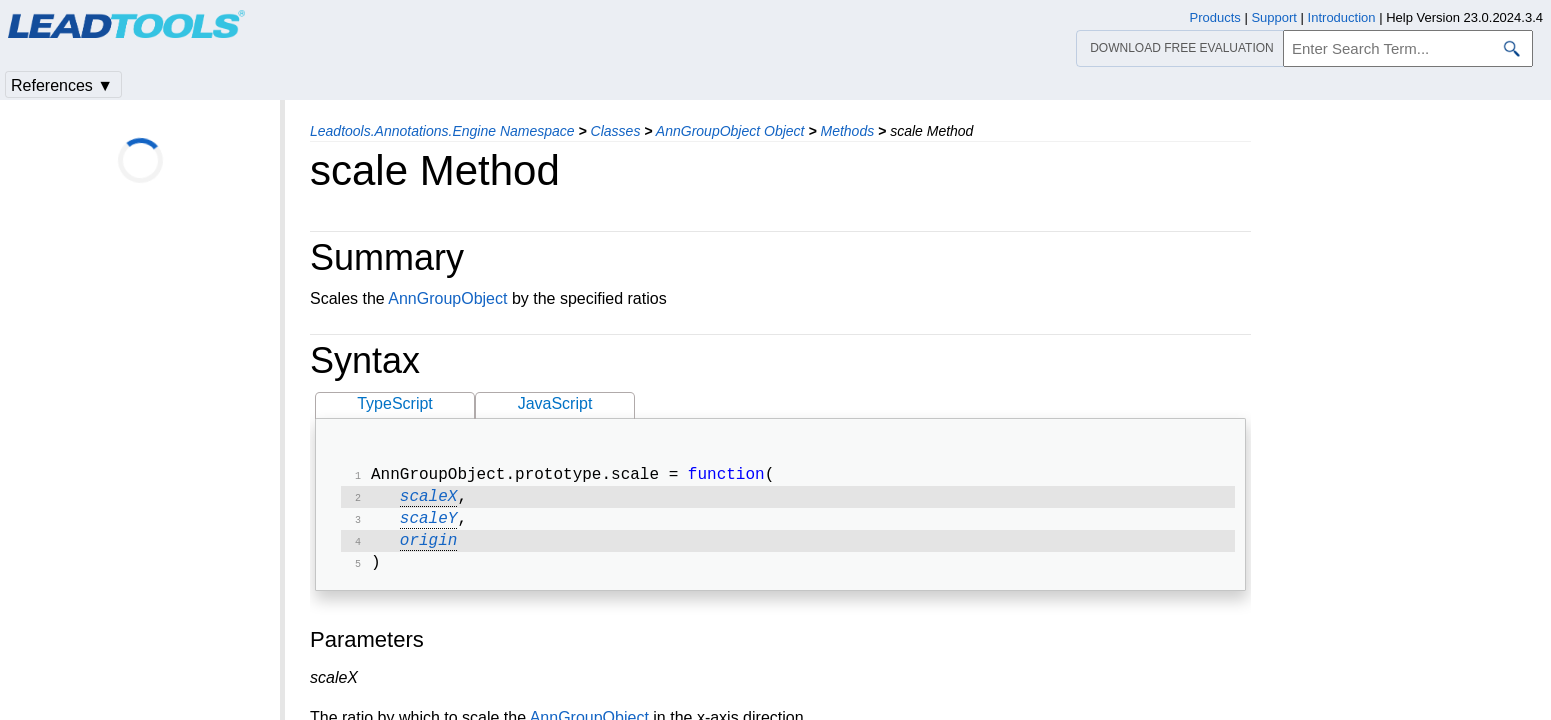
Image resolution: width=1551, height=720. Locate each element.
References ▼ (62, 85)
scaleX (429, 501)
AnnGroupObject (447, 298)
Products (1215, 17)
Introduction (1342, 17)
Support (1274, 17)
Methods (847, 131)
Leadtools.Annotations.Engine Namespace (442, 131)
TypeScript (395, 403)
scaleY (429, 525)
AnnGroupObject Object (730, 131)
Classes (616, 131)
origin (429, 549)
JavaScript (555, 403)
